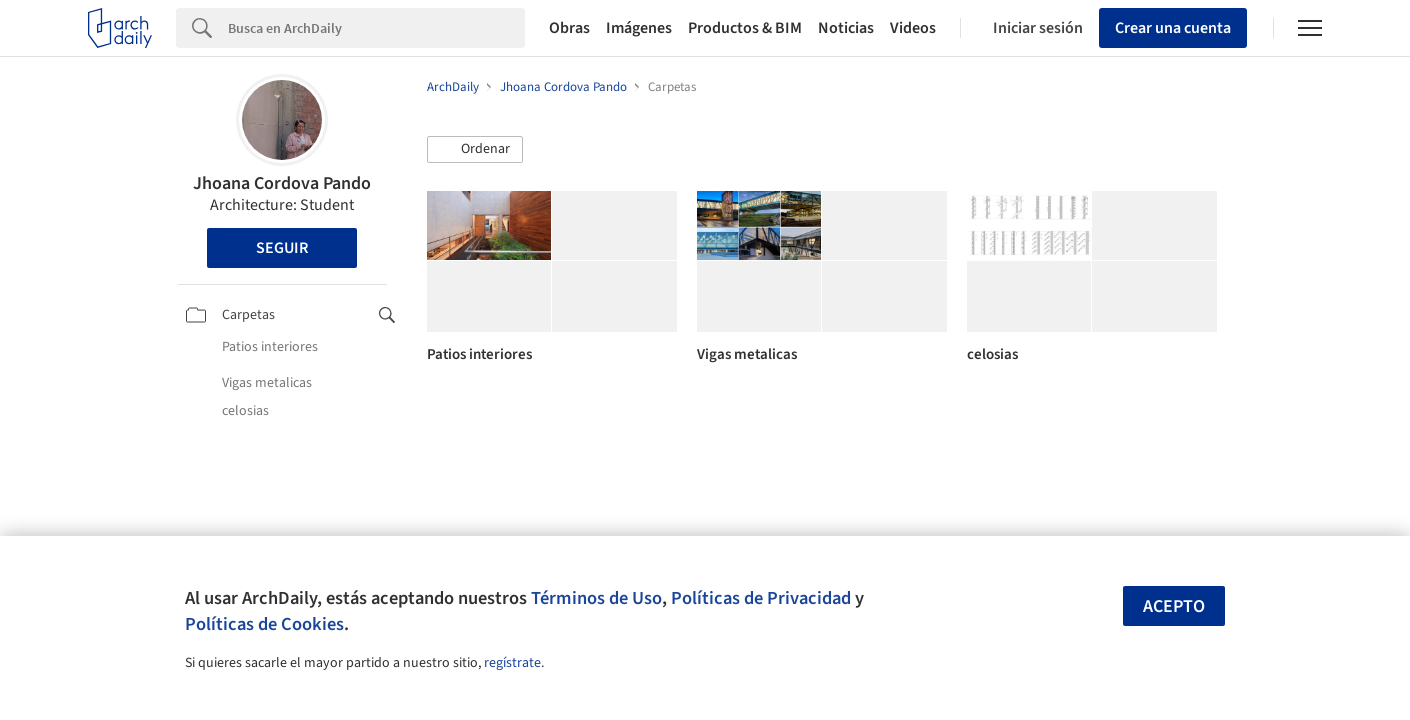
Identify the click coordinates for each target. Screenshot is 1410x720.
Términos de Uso (596, 598)
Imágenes (639, 28)
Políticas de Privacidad (761, 598)
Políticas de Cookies (264, 624)
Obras (569, 28)
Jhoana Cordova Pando (282, 183)
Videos (913, 28)
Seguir (282, 248)
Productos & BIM (745, 28)
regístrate (512, 663)
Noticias (846, 28)
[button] (475, 150)
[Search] (376, 28)
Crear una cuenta (1173, 28)
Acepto (1174, 606)
